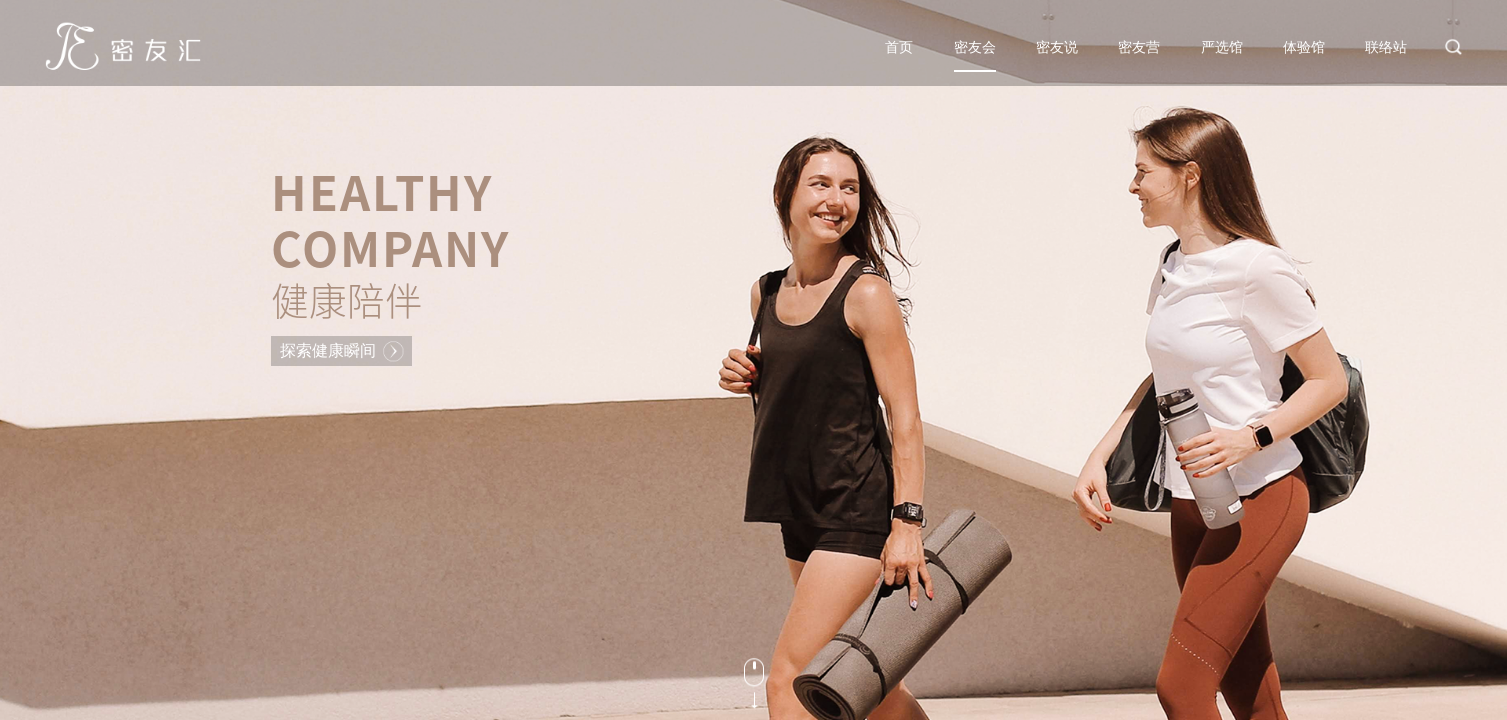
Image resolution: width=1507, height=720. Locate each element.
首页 (899, 47)
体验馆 (1304, 47)
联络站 (1386, 47)
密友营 (1139, 47)
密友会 (975, 47)
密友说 (1057, 47)
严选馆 (1222, 47)
